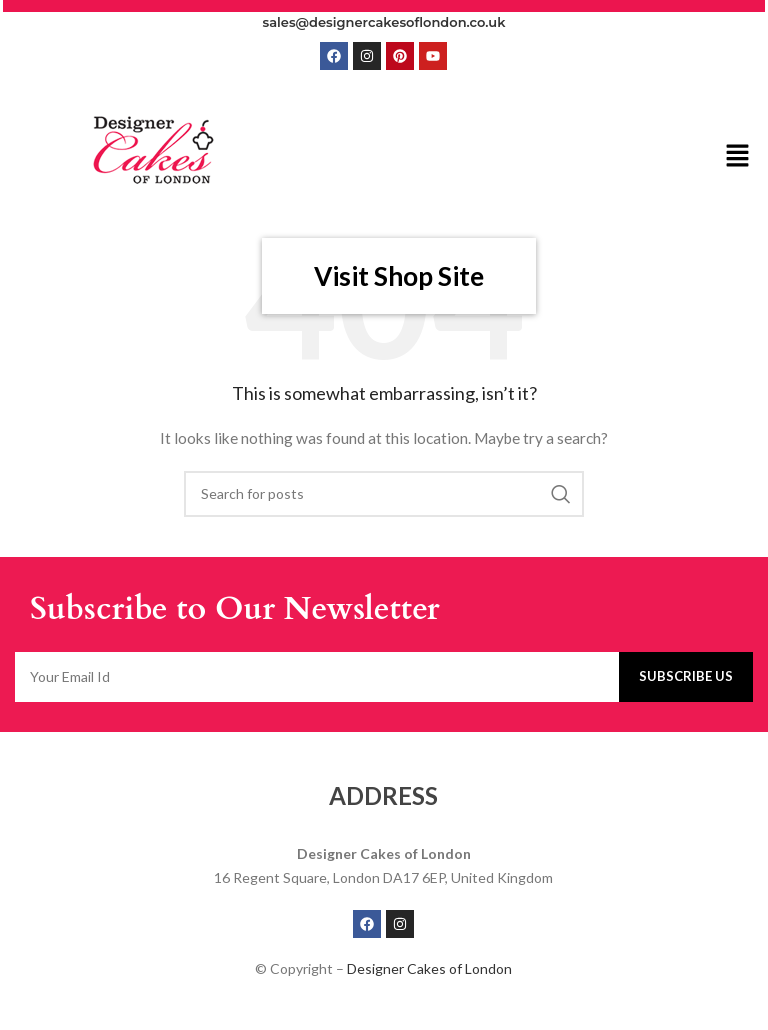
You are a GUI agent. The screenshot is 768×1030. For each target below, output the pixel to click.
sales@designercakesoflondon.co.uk (384, 22)
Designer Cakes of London (429, 968)
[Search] (384, 494)
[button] (738, 156)
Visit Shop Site (399, 276)
